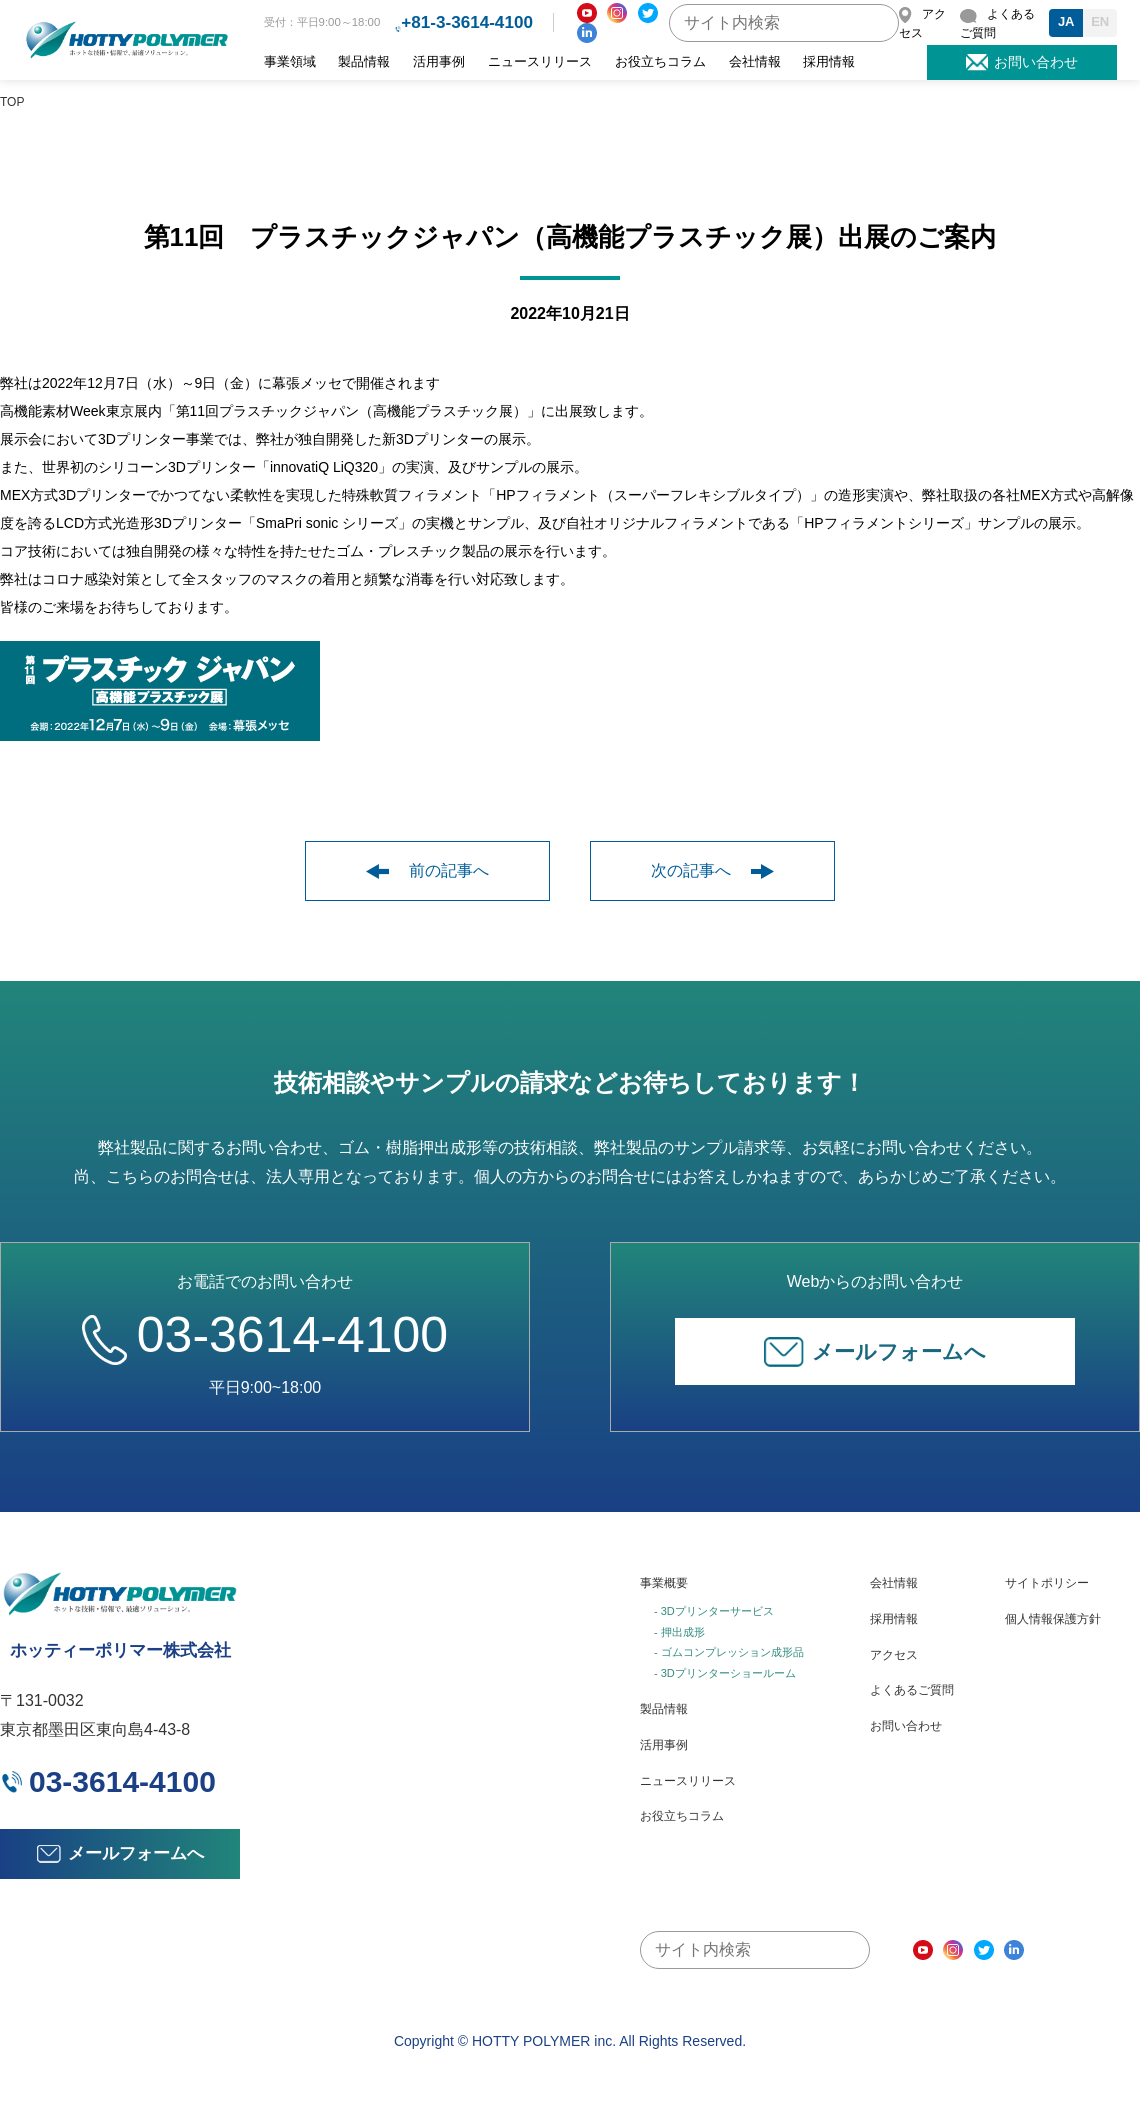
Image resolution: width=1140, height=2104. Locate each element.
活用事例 (439, 62)
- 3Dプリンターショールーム (725, 1673)
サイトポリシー (1047, 1583)
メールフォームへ (875, 1352)
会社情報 (755, 62)
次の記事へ (712, 870)
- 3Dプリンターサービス (714, 1611)
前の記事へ (427, 870)
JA (1066, 21)
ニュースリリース (540, 62)
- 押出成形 (679, 1632)
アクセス (894, 1655)
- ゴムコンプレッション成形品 (729, 1652)
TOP (12, 102)
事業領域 (290, 62)
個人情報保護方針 (1053, 1619)
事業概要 (664, 1583)
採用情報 (829, 62)
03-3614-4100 (265, 1335)
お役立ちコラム (660, 62)
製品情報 (364, 62)
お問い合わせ (906, 1726)
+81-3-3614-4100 (467, 22)
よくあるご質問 (912, 1690)
